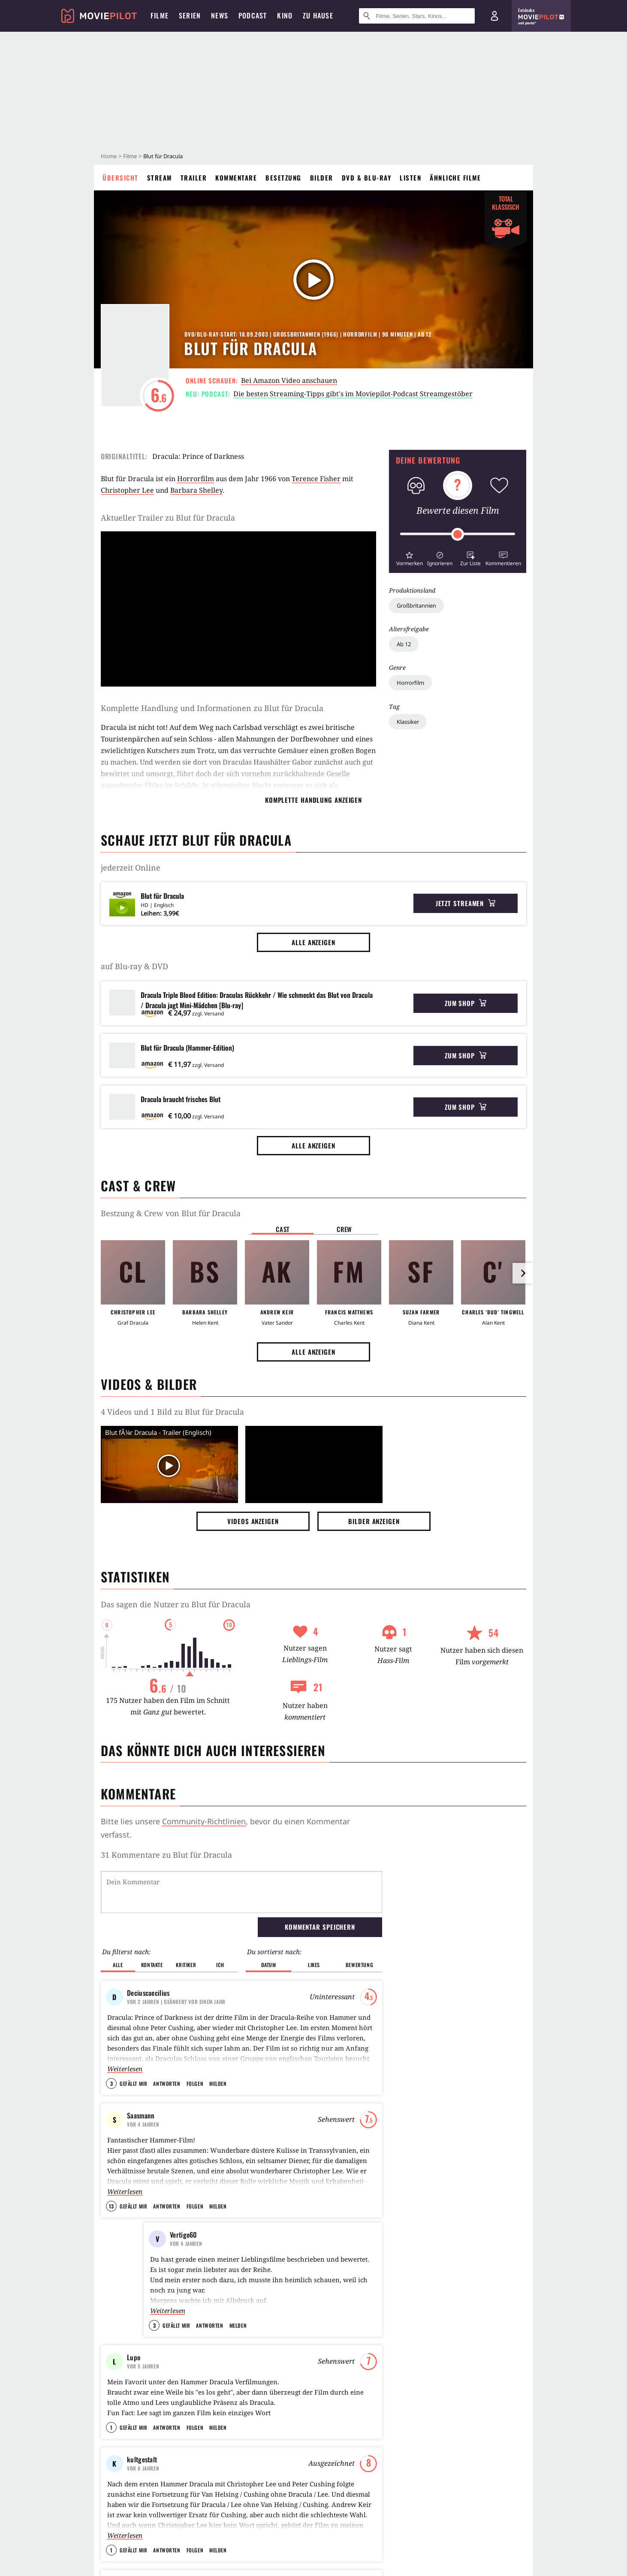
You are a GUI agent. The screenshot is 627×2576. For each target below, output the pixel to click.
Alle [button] (118, 1964)
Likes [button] (314, 1964)
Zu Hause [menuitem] (318, 15)
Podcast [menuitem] (252, 15)
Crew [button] (344, 1229)
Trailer (194, 177)
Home (109, 156)
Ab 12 (404, 644)
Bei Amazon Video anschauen (289, 380)
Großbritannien (416, 605)
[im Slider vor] (522, 1273)
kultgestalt (142, 2480)
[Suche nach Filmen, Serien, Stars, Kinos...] (417, 16)
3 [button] (111, 2083)
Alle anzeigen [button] (313, 942)
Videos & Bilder (149, 1384)
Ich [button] (220, 1964)
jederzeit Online (130, 867)
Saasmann (140, 2115)
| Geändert (176, 2001)
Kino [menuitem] (284, 15)
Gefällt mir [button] (133, 2083)
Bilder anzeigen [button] (374, 1521)
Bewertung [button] (359, 1964)
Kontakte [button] (152, 1964)
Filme (130, 156)
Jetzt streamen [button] (466, 903)
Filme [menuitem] (160, 15)
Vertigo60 (183, 2234)
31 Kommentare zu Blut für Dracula (166, 1855)
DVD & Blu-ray (367, 177)
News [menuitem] (219, 15)
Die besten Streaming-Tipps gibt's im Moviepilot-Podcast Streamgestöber (353, 393)
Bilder (321, 177)
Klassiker (408, 722)
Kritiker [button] (186, 1964)
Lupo (133, 2357)
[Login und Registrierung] (494, 16)
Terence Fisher (316, 478)
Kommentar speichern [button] (320, 1926)
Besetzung (283, 177)
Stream (159, 177)
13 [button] (111, 2206)
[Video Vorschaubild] (169, 1466)
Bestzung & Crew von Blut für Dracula (171, 1213)
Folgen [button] (195, 2083)
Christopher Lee (127, 490)
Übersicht (120, 177)
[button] (409, 557)
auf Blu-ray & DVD (134, 966)
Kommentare (236, 177)
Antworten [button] (166, 2083)
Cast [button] (282, 1229)
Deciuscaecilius (148, 1992)
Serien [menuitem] (190, 15)
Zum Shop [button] (465, 1003)
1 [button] (111, 2448)
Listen (410, 177)
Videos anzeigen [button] (253, 1521)
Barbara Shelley (196, 490)
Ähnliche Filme (455, 177)
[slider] (457, 534)
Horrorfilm (410, 683)
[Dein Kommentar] (241, 1892)
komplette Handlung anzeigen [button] (313, 799)
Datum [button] (268, 1964)
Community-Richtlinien (204, 1821)
